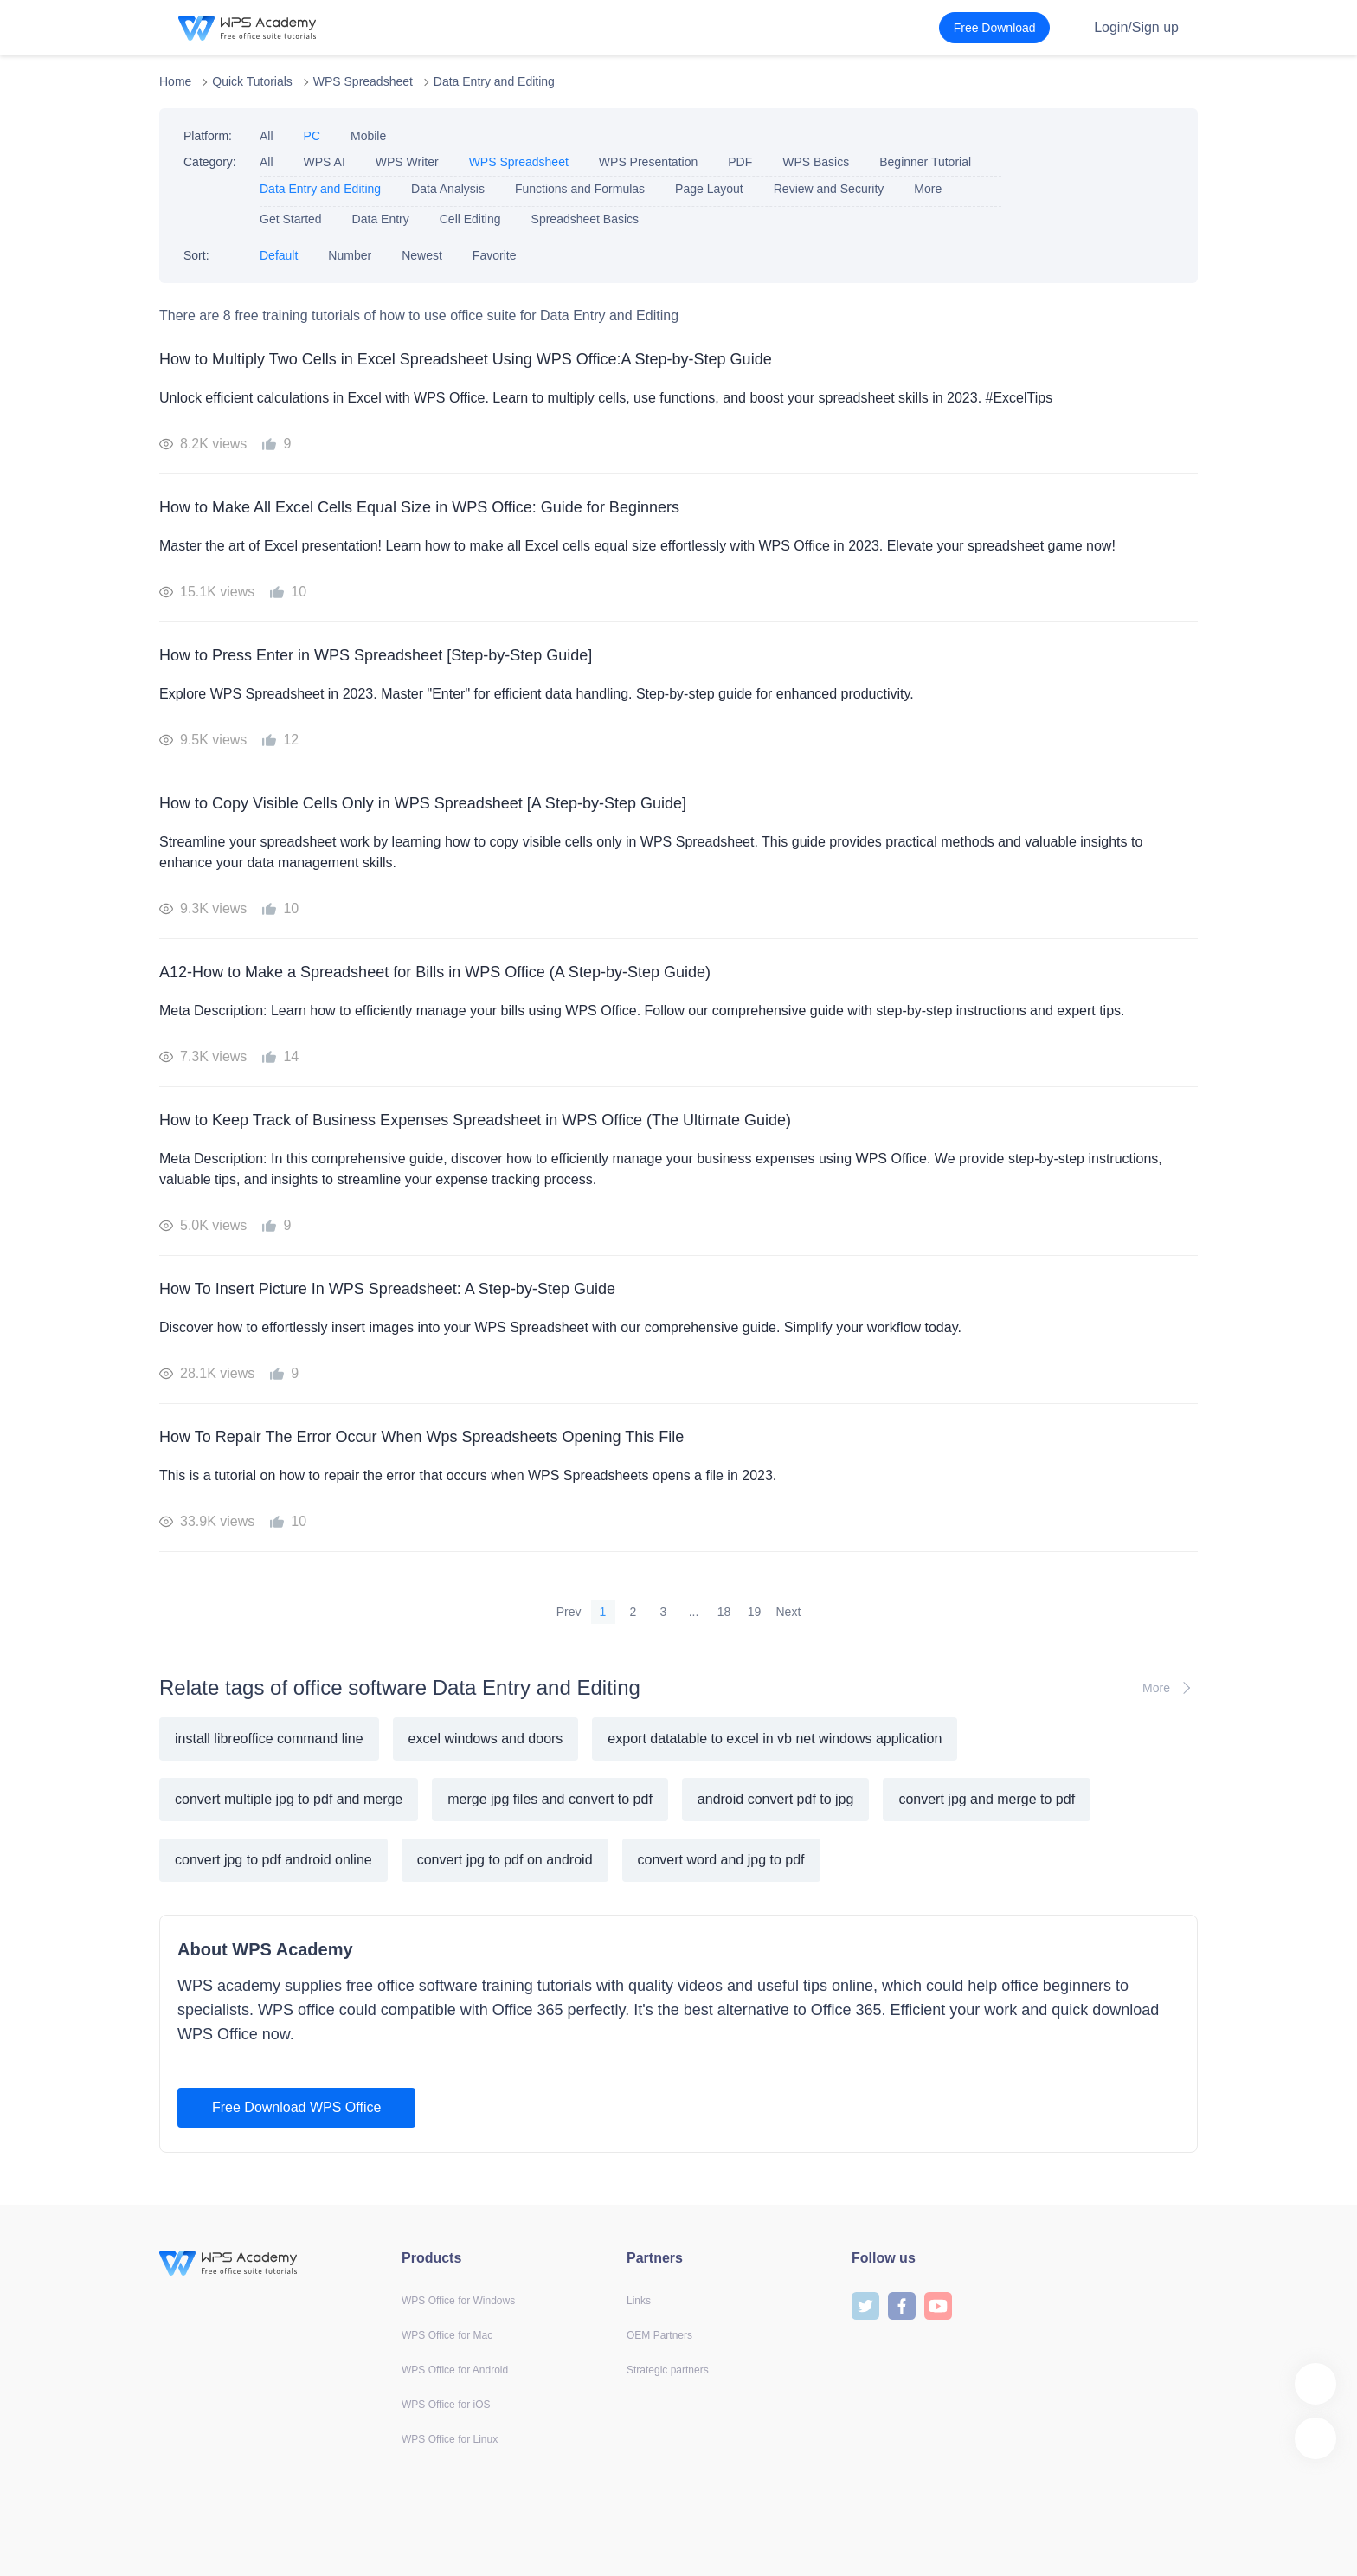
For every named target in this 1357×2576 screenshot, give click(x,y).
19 (755, 1612)
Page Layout (709, 189)
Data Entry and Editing (494, 81)
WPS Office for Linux (450, 2439)
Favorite (495, 255)
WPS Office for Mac (447, 2335)
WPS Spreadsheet (363, 81)
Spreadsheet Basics (585, 219)
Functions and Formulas (580, 189)
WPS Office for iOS (446, 2405)
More (928, 189)
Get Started (291, 219)
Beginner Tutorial (925, 162)
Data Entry (380, 219)
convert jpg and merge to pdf (986, 1799)
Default (279, 255)
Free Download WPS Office (296, 2107)
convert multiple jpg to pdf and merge (288, 1799)
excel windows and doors (485, 1738)
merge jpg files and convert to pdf (550, 1799)
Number (349, 255)
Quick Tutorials (252, 81)
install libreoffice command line (269, 1738)
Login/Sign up (1136, 27)
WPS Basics (815, 162)
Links (639, 2301)
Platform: (207, 136)
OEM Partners (659, 2335)
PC (312, 136)
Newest (422, 255)
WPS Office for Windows (458, 2301)
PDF (740, 162)
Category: (209, 162)
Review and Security (829, 189)
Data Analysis (448, 189)
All (266, 136)
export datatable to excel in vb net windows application (775, 1738)
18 (724, 1612)
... (694, 1612)
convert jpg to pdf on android (505, 1859)
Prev (569, 1612)
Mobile (368, 136)
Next (788, 1612)
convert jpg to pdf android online (273, 1859)
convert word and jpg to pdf (721, 1859)
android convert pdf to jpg (776, 1799)
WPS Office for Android (455, 2370)
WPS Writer (407, 162)
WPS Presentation (648, 162)
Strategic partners (668, 2370)
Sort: (196, 255)
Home (175, 81)
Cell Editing (470, 219)
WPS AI (324, 162)
